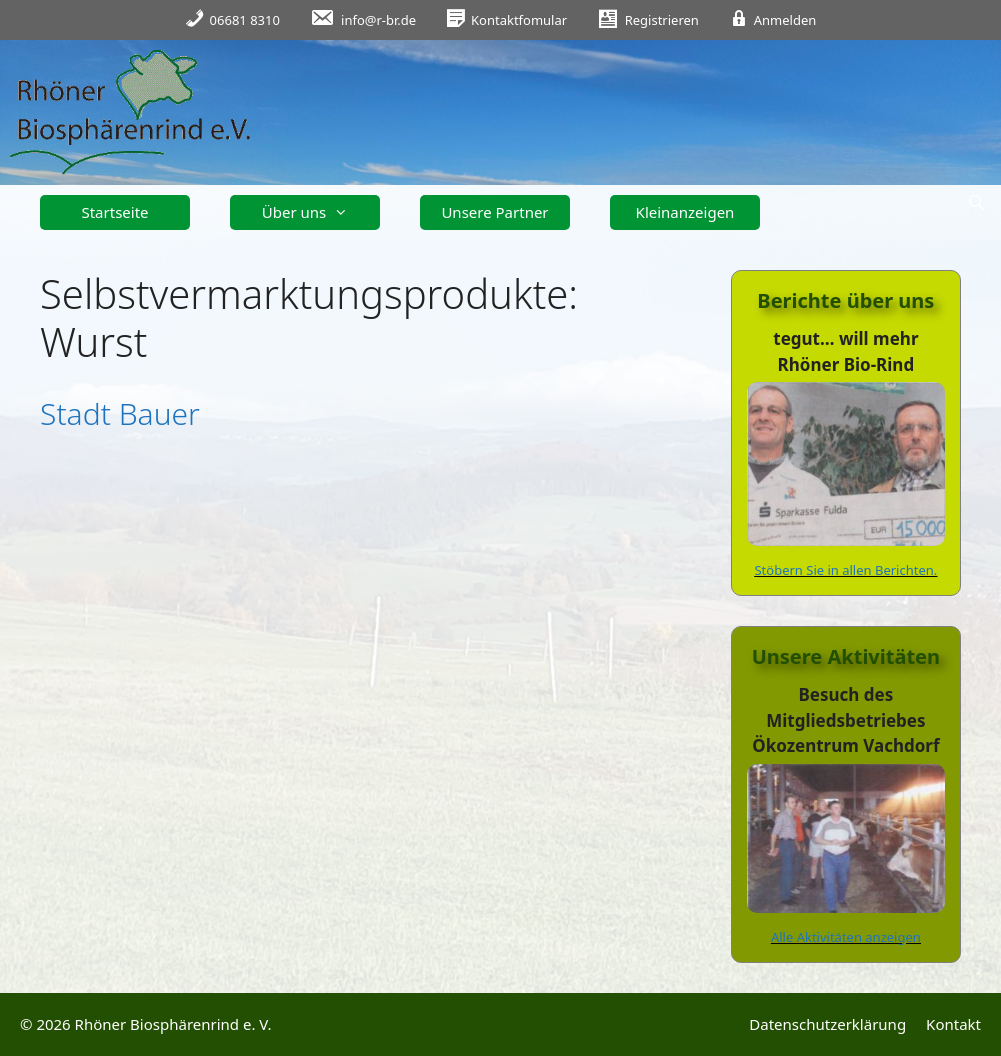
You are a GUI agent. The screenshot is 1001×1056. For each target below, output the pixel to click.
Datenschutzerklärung (827, 1024)
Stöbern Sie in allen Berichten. (845, 570)
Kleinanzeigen (685, 212)
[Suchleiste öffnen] (976, 202)
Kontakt (953, 1024)
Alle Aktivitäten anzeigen (846, 937)
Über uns (312, 212)
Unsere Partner (494, 212)
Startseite (114, 212)
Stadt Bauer (120, 413)
